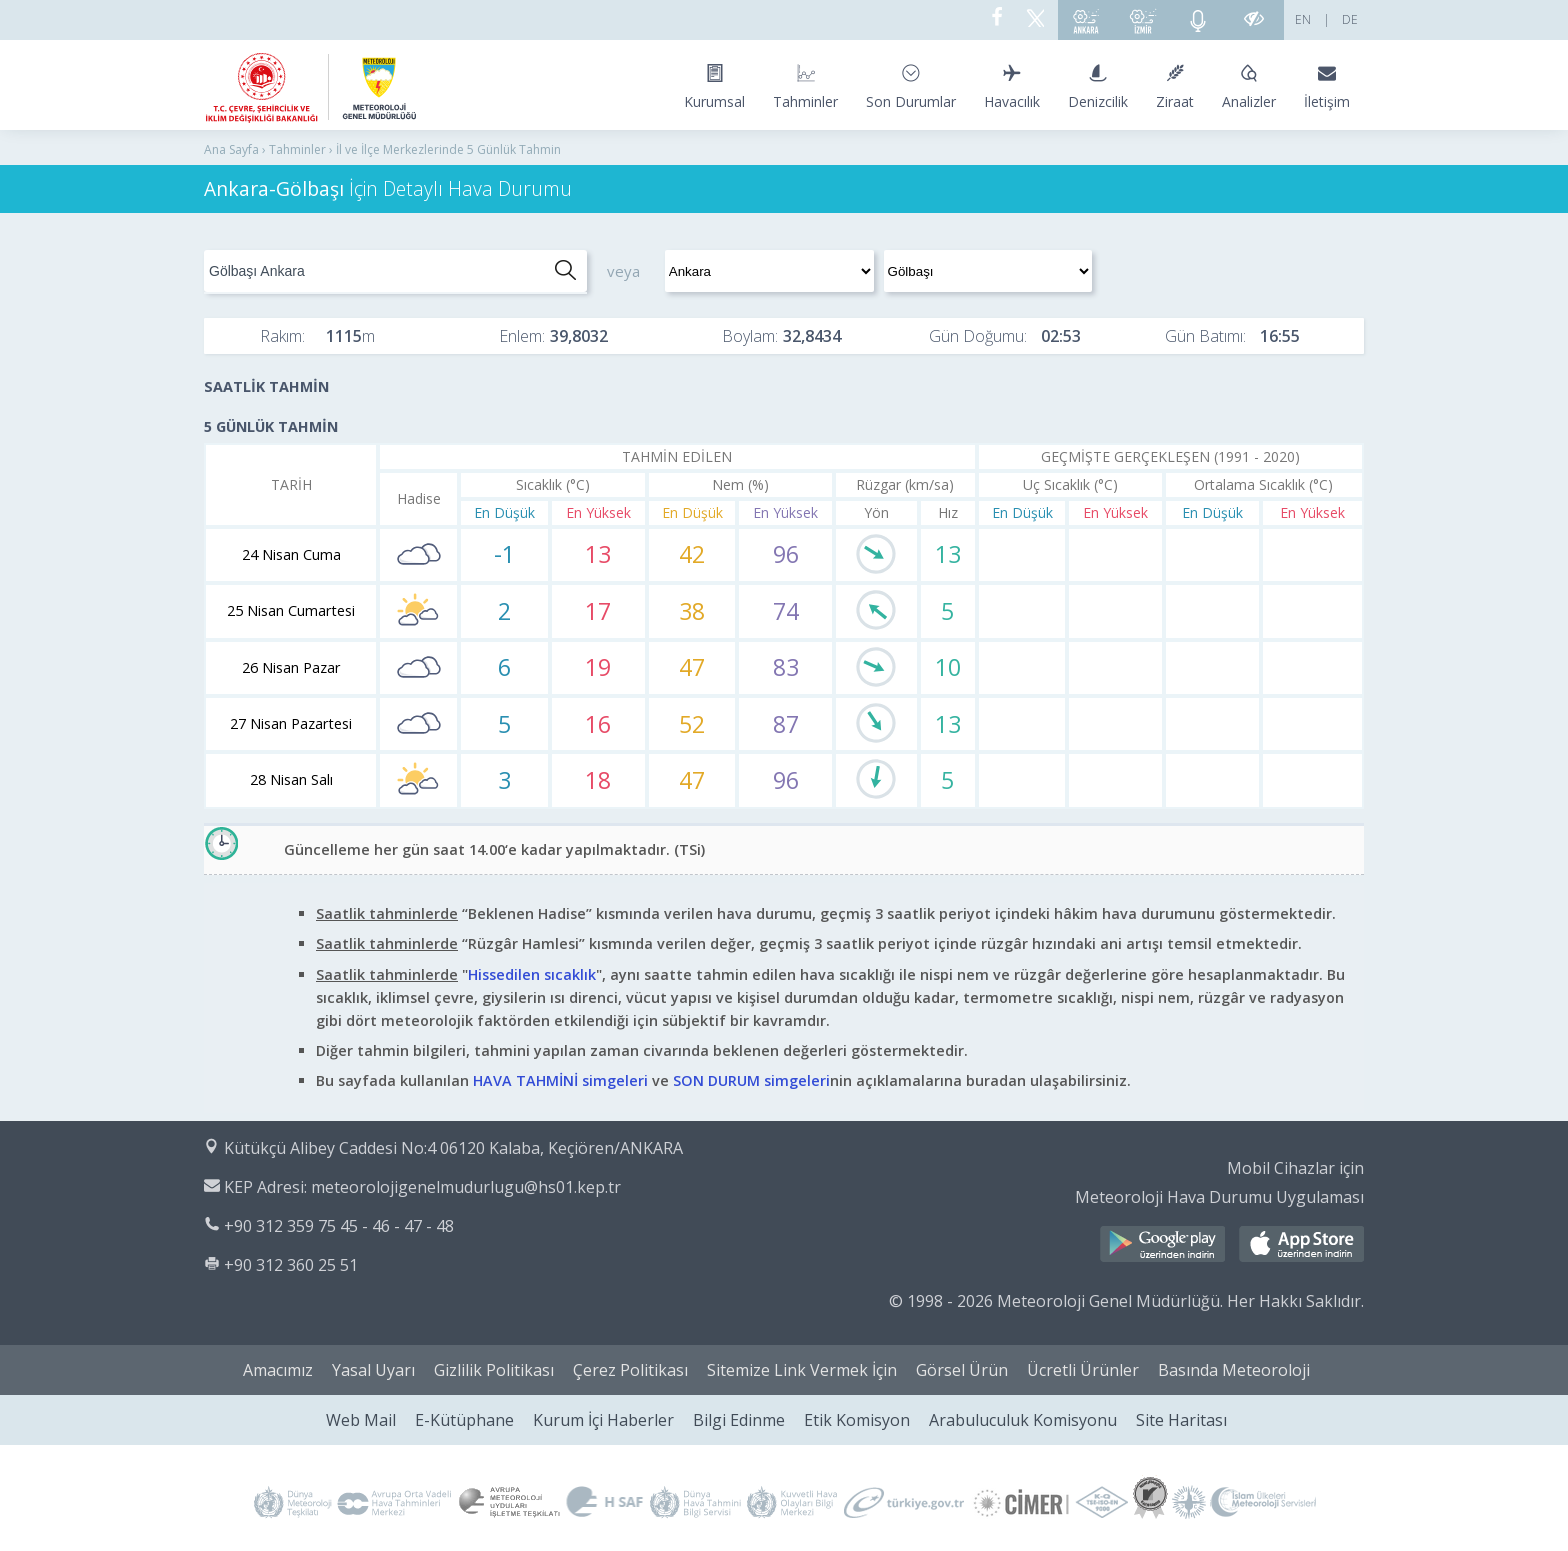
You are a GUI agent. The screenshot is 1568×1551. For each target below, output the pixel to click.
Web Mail (361, 1420)
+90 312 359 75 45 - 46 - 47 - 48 (339, 1226)
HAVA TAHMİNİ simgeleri (560, 1080)
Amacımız (278, 1370)
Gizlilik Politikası (494, 1370)
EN (1303, 19)
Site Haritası (1181, 1420)
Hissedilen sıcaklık (532, 974)
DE (1350, 19)
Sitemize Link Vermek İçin (802, 1370)
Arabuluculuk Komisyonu (1023, 1420)
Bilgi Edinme (739, 1420)
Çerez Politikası (630, 1370)
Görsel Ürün (962, 1370)
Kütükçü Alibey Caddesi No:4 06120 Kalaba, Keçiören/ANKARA (453, 1148)
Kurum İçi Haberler (603, 1420)
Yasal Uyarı (373, 1370)
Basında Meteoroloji (1234, 1370)
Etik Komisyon (857, 1420)
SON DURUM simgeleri (751, 1080)
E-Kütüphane (464, 1420)
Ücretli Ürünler (1083, 1370)
